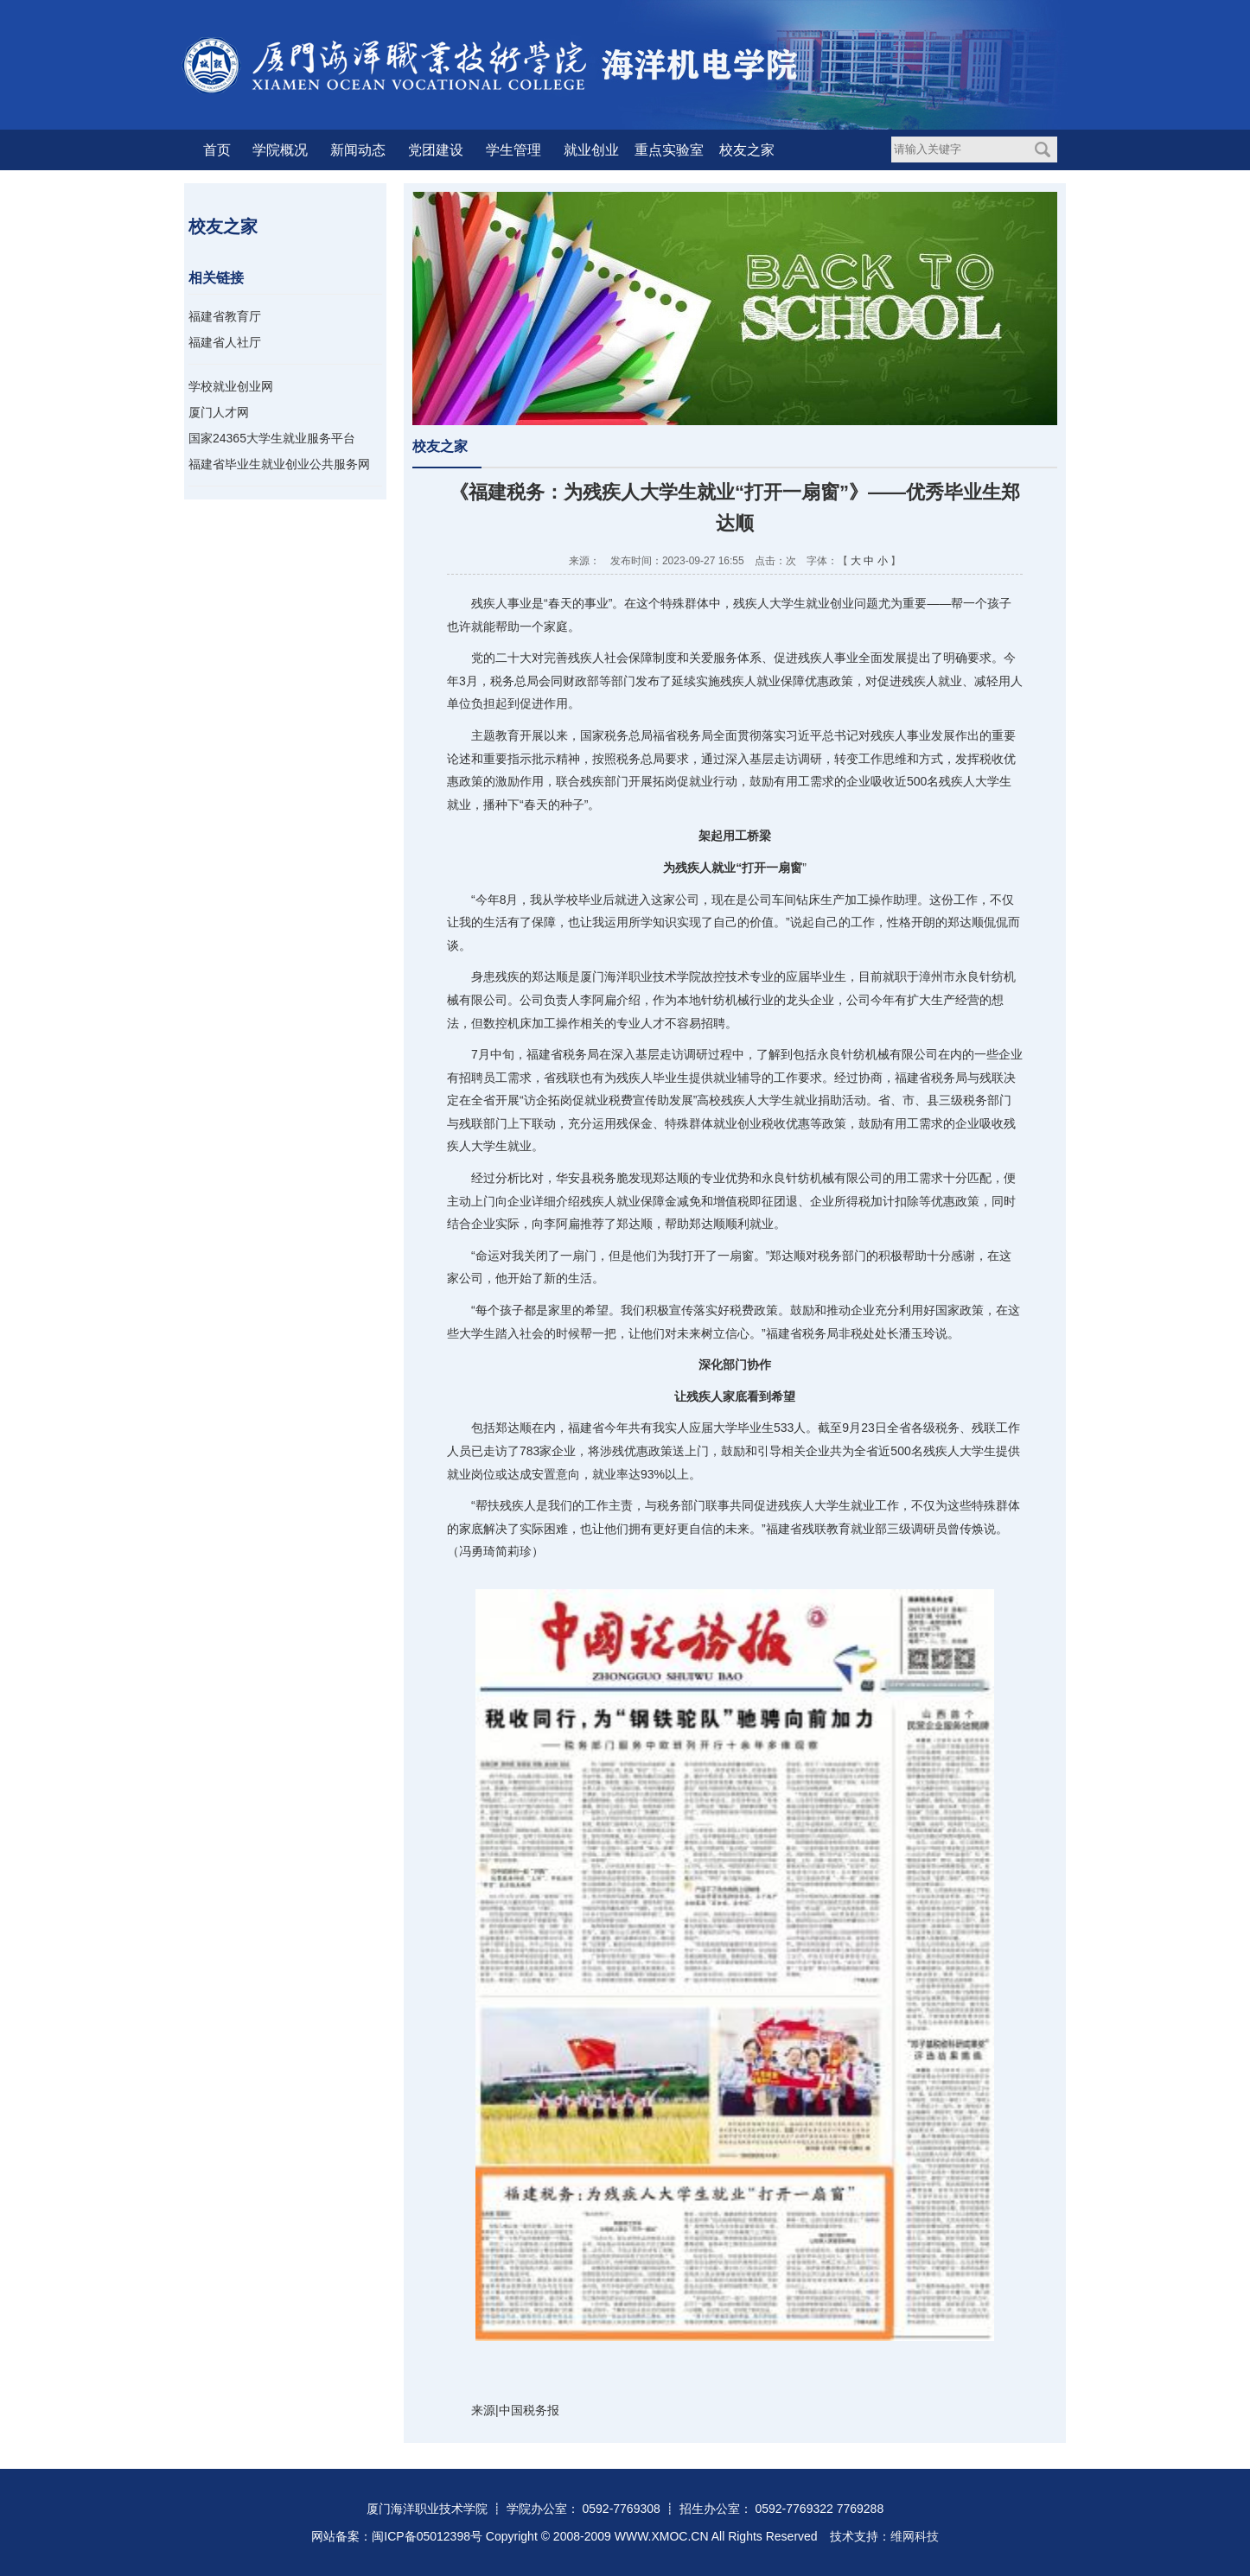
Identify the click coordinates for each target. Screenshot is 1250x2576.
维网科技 (914, 2536)
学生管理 (513, 150)
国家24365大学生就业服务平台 (271, 438)
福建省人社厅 (224, 342)
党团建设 (435, 150)
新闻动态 (358, 150)
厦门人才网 (218, 412)
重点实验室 (669, 150)
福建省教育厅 (224, 316)
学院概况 (280, 150)
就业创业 (591, 150)
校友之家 (747, 150)
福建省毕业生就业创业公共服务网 (279, 464)
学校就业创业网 (230, 386)
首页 (217, 150)
